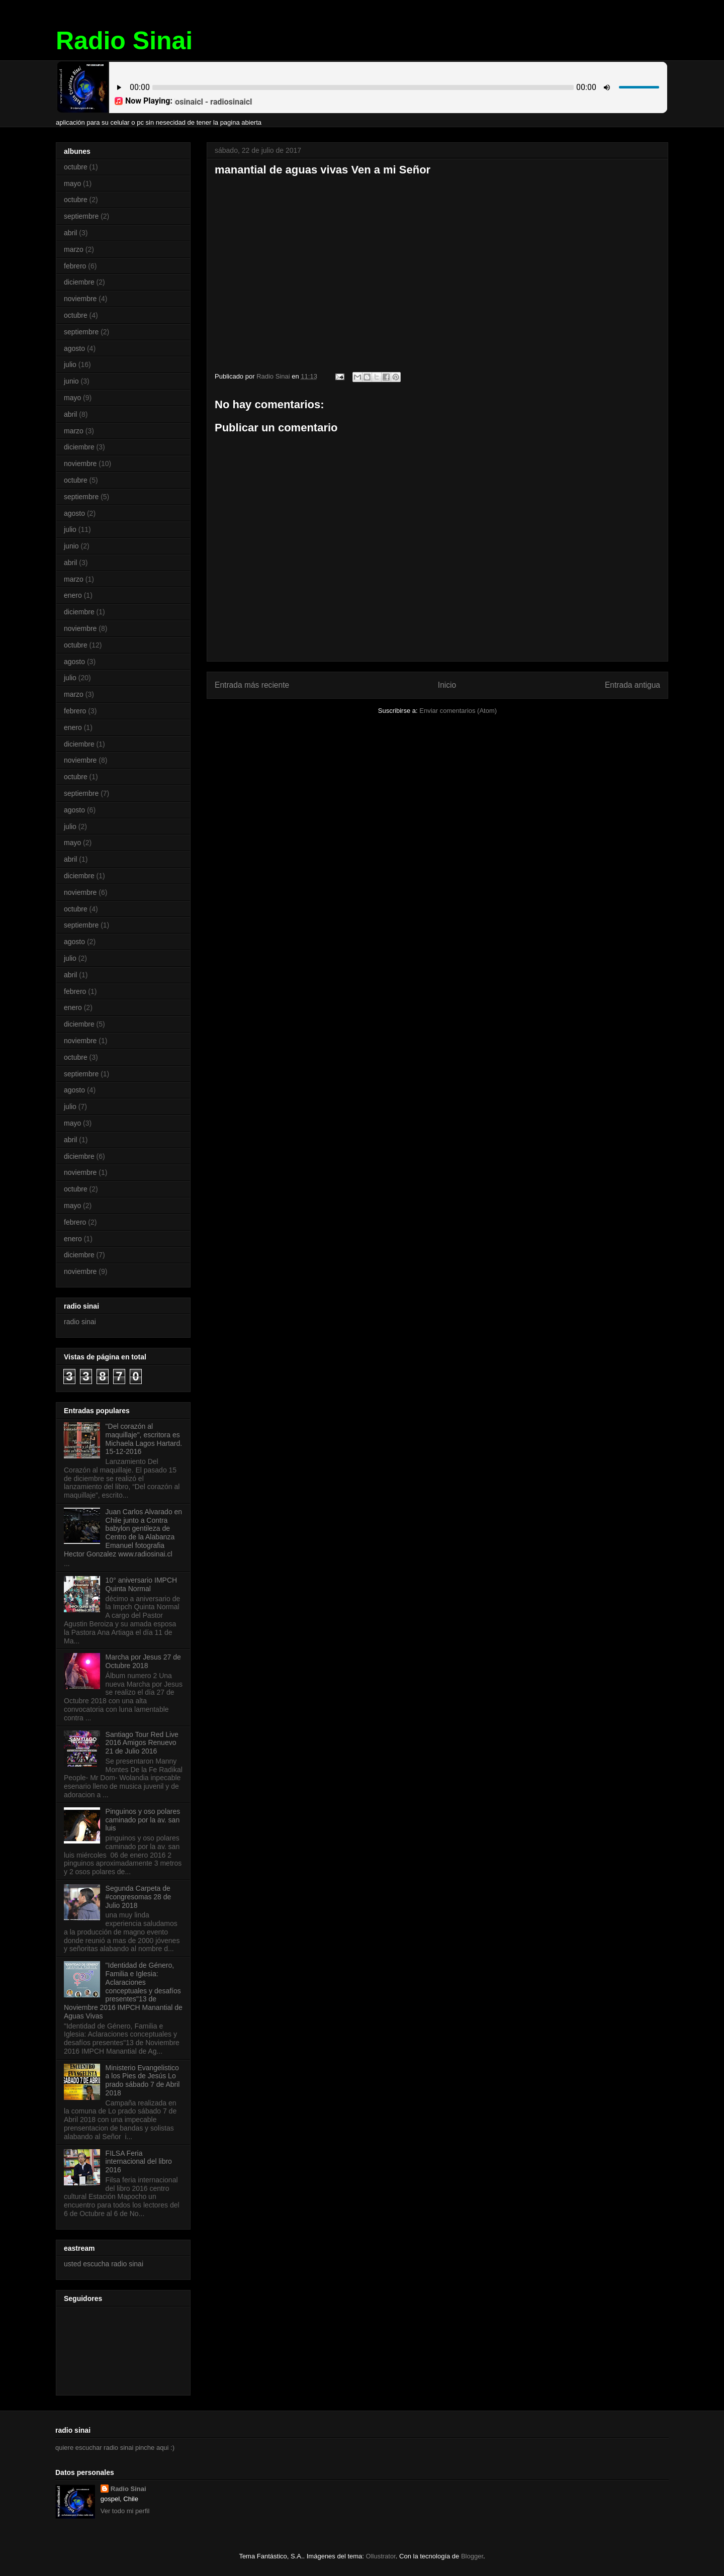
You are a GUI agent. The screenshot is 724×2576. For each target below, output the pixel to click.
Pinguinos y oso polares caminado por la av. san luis (143, 1819)
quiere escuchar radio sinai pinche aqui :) (114, 2447)
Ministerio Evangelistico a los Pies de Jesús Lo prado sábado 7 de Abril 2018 (143, 2080)
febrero (75, 266)
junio (71, 381)
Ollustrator (381, 2556)
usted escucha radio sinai (103, 2264)
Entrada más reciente (252, 685)
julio (70, 364)
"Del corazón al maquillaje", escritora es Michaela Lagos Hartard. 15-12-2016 (144, 1438)
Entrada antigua (632, 685)
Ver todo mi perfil (125, 2511)
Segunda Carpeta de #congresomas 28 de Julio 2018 (138, 1896)
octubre (75, 167)
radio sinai (80, 1322)
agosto (74, 348)
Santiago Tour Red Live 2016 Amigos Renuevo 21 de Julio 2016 (142, 1743)
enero (73, 595)
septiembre (81, 216)
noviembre (80, 299)
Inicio (447, 685)
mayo (72, 183)
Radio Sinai (124, 41)
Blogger (472, 2556)
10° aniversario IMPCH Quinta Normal (141, 1584)
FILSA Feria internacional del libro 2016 (139, 2161)
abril (70, 233)
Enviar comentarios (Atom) (458, 710)
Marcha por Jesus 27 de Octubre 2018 (143, 1661)
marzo (73, 249)
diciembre (79, 282)
